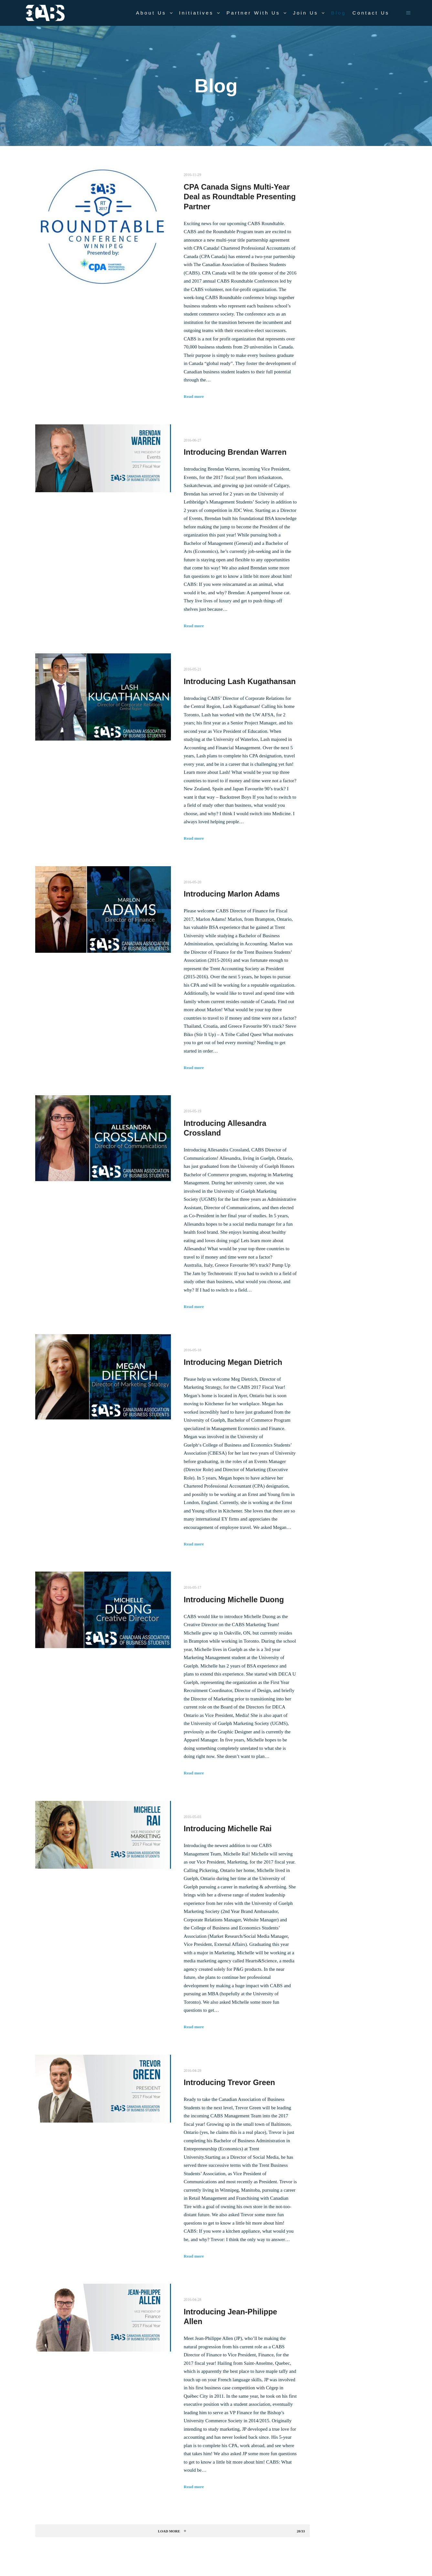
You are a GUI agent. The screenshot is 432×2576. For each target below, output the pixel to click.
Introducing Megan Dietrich (233, 1362)
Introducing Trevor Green (229, 2082)
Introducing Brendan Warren (235, 452)
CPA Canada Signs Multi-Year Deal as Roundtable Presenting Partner (240, 197)
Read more (194, 396)
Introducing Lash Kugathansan (240, 681)
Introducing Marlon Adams (232, 894)
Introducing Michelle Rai (228, 1828)
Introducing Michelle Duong (234, 1599)
